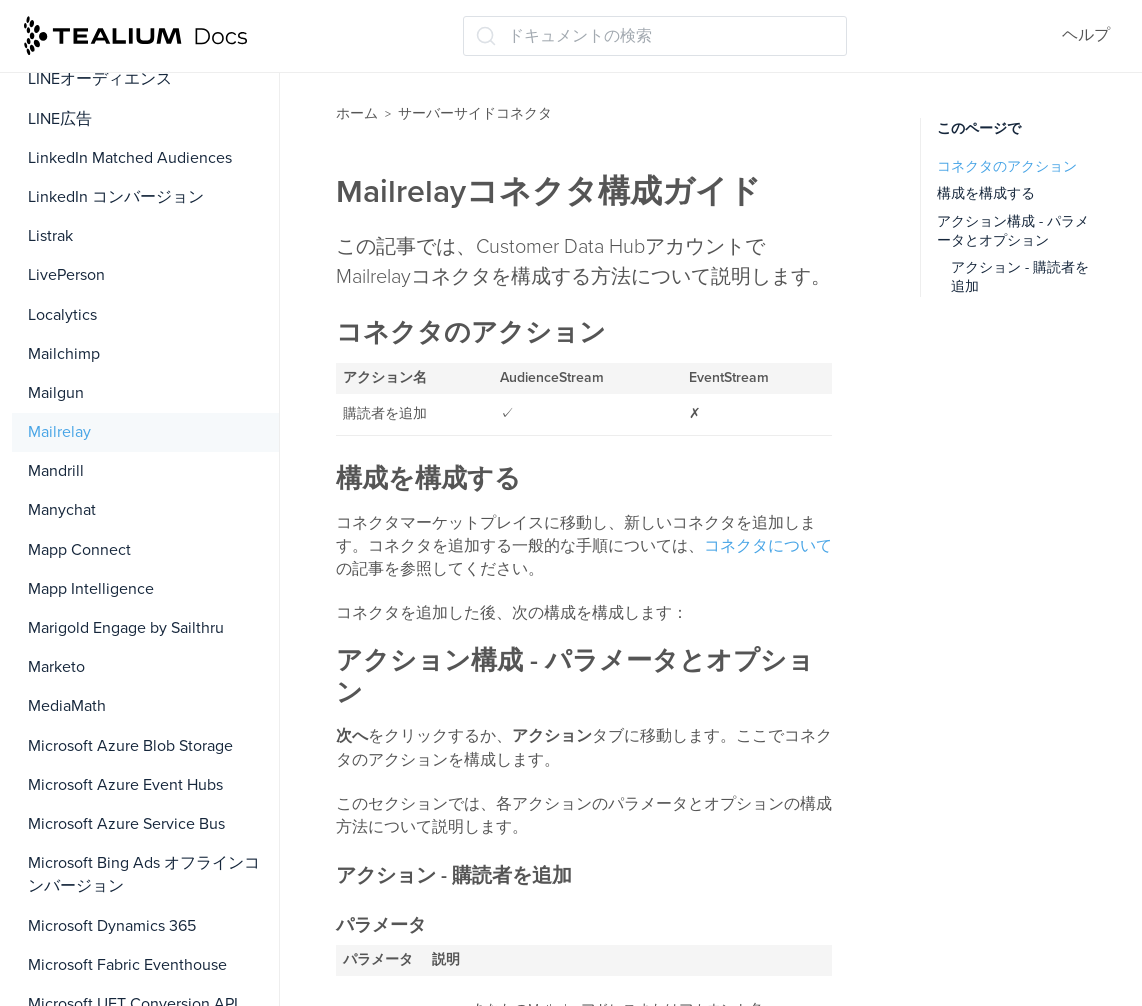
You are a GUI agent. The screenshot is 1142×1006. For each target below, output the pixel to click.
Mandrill (56, 471)
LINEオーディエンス (100, 79)
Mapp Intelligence (91, 589)
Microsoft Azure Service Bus (126, 824)
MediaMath (67, 706)
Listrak (50, 236)
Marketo (56, 667)
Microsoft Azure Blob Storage (130, 746)
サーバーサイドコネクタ (475, 113)
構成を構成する (986, 193)
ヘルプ (1086, 35)
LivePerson (66, 275)
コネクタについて (768, 546)
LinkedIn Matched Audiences (130, 158)
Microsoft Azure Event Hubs (125, 785)
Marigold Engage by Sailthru (126, 628)
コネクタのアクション (1007, 166)
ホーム (357, 113)
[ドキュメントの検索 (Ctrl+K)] (655, 36)
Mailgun (56, 393)
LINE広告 (60, 119)
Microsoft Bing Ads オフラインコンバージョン (144, 874)
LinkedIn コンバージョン (116, 197)
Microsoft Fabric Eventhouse (127, 965)
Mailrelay (59, 432)
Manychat (62, 510)
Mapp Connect (79, 550)
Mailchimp (64, 354)
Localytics (62, 315)
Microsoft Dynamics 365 (112, 926)
